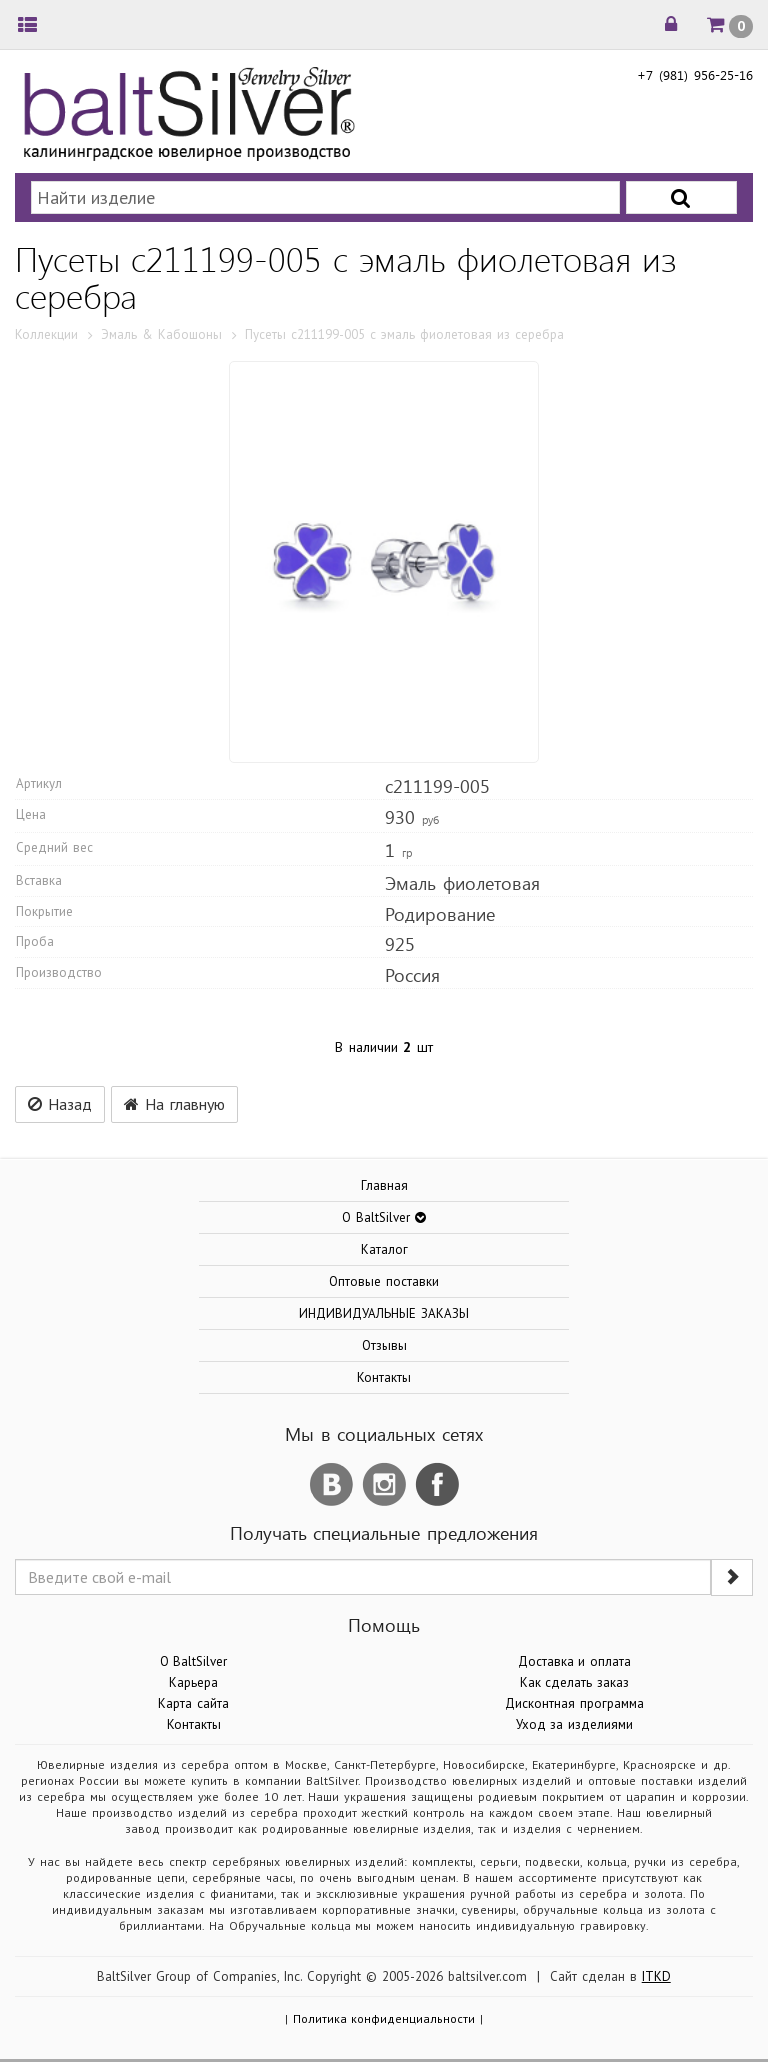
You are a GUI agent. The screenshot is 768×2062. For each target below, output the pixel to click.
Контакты (384, 1377)
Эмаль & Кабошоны (161, 334)
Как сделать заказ (575, 1682)
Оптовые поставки (384, 1281)
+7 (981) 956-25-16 (695, 74)
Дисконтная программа (574, 1703)
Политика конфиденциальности (384, 2018)
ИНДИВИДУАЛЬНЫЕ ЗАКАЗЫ (384, 1313)
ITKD (656, 1976)
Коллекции (46, 334)
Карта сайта (193, 1703)
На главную (174, 1104)
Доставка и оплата (575, 1661)
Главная (384, 1185)
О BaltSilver (194, 1661)
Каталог (384, 1249)
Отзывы (384, 1345)
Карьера (193, 1682)
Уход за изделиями (575, 1724)
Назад (60, 1104)
